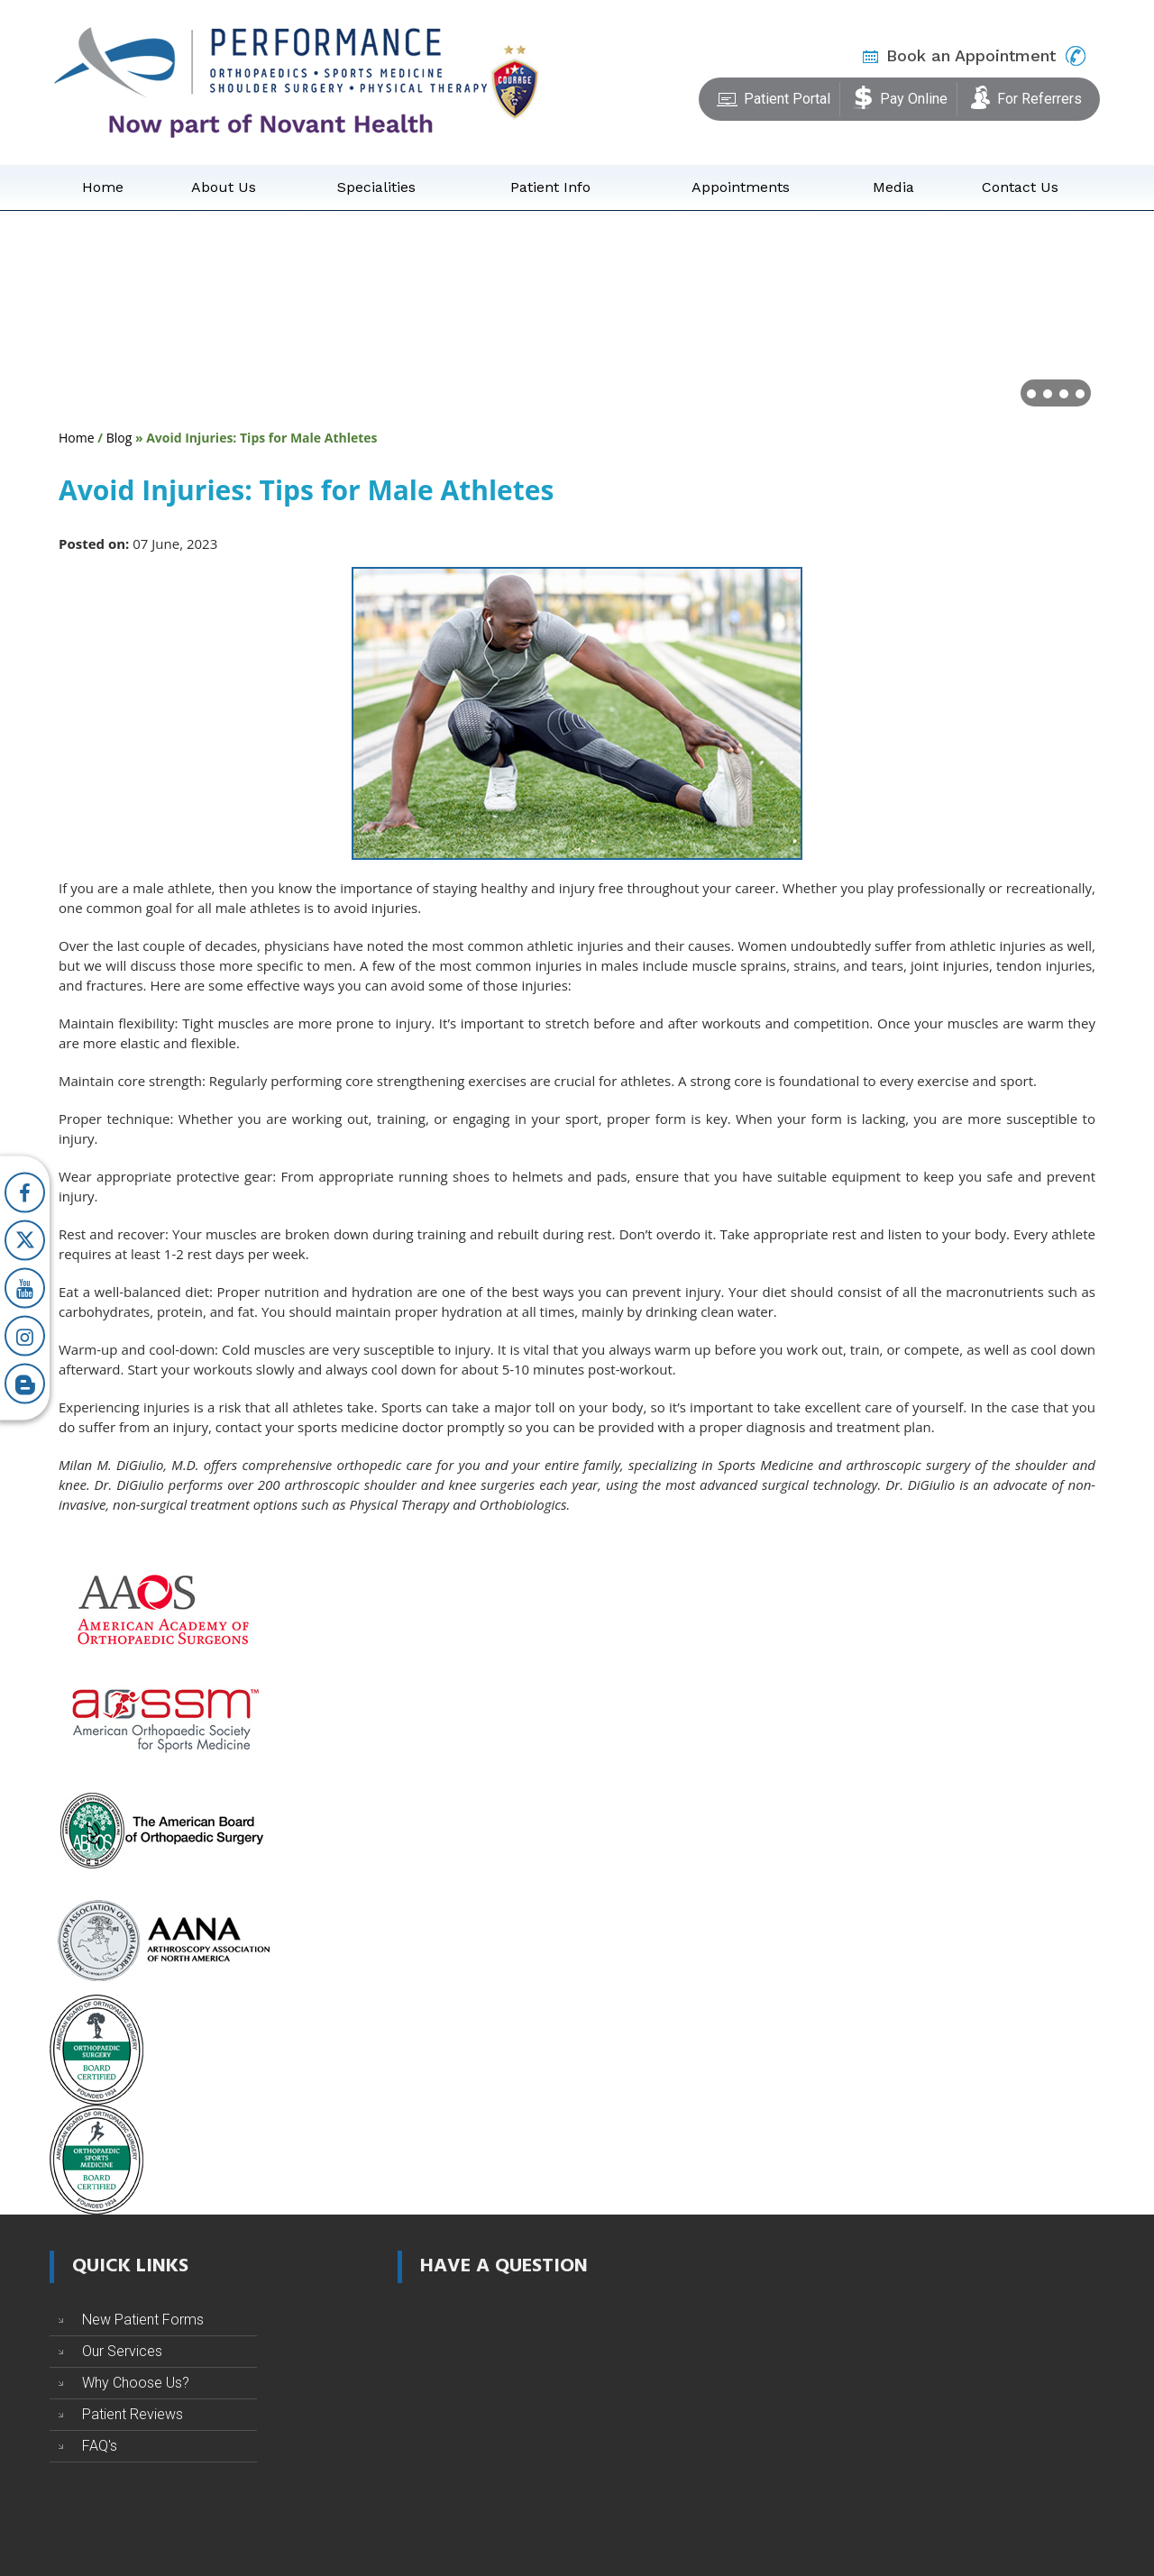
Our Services (122, 2351)
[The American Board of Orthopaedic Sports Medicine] (96, 2158)
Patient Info (550, 187)
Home (103, 187)
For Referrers (1026, 95)
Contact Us (1020, 187)
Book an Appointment (971, 55)
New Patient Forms (143, 2319)
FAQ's (99, 2445)
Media (893, 187)
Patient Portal (773, 95)
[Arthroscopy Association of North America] (162, 1939)
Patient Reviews (132, 2414)
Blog (119, 437)
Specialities (376, 187)
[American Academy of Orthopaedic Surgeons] (162, 1609)
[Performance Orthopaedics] (270, 81)
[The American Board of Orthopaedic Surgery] (162, 1829)
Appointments (740, 187)
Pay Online (900, 95)
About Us (223, 187)
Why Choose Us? (135, 2382)
